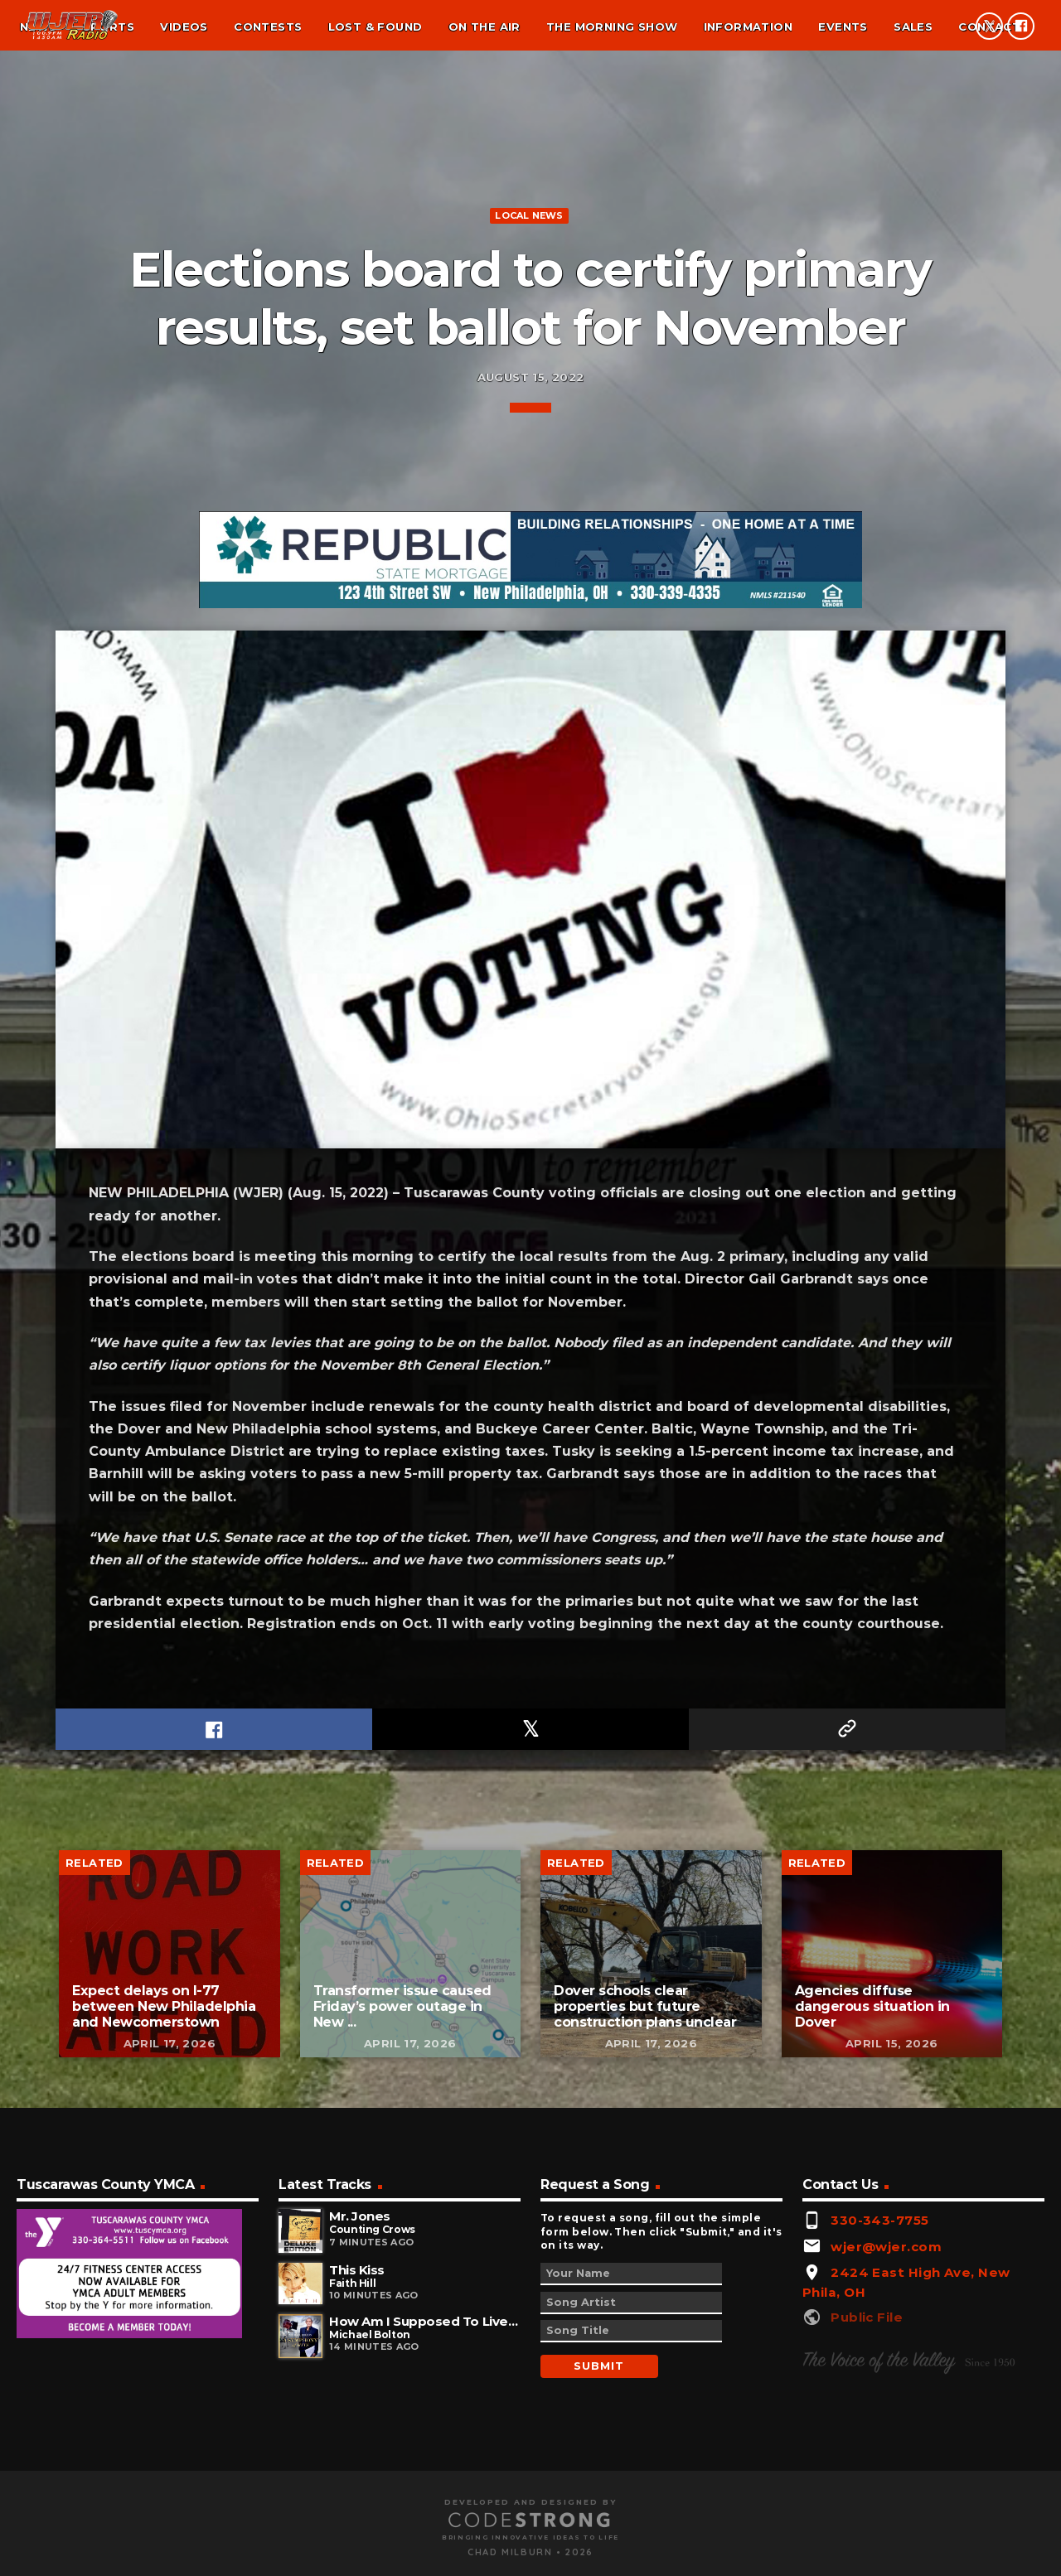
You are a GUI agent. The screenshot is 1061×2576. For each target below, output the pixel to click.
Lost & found (375, 26)
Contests (268, 26)
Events (842, 26)
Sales (913, 26)
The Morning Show (611, 26)
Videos (183, 26)
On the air (484, 26)
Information (748, 26)
